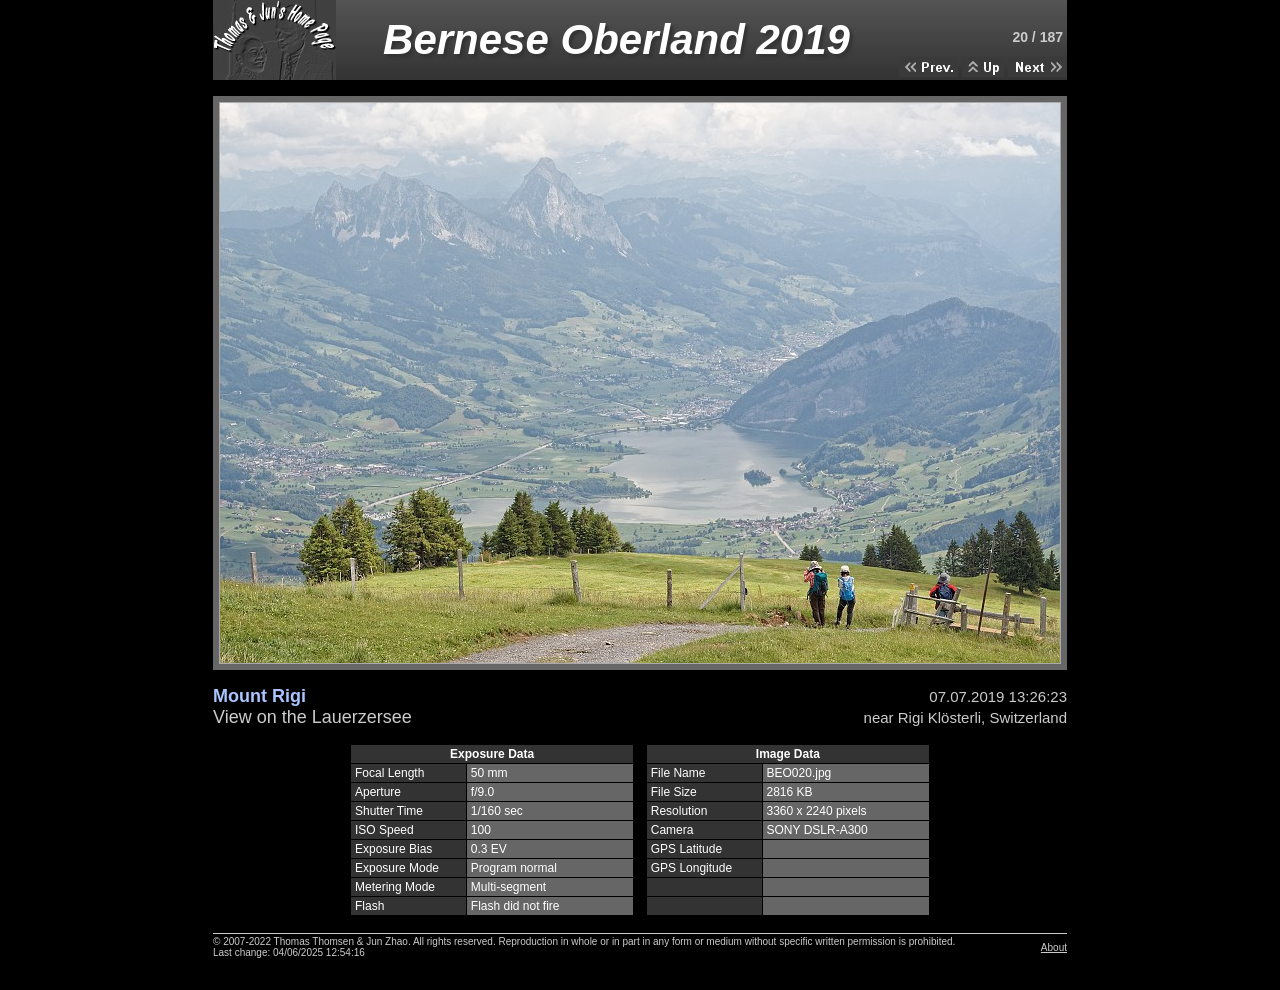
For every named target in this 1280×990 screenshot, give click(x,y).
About (1054, 947)
